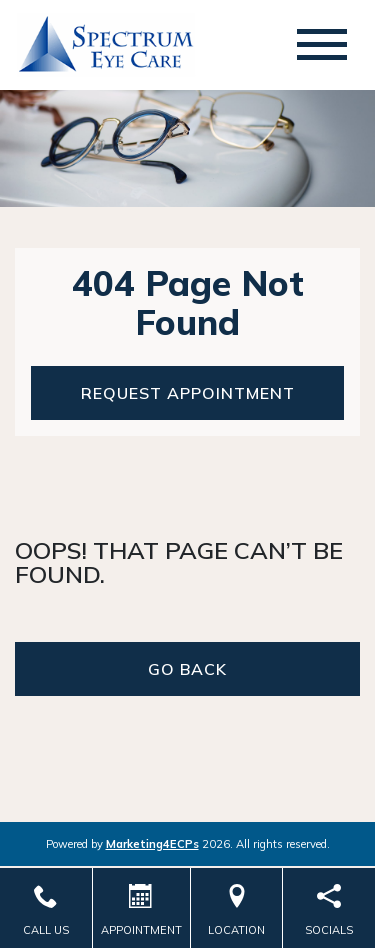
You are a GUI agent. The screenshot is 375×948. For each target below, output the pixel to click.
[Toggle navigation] (322, 44)
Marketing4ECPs (152, 844)
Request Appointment (188, 393)
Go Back (187, 669)
